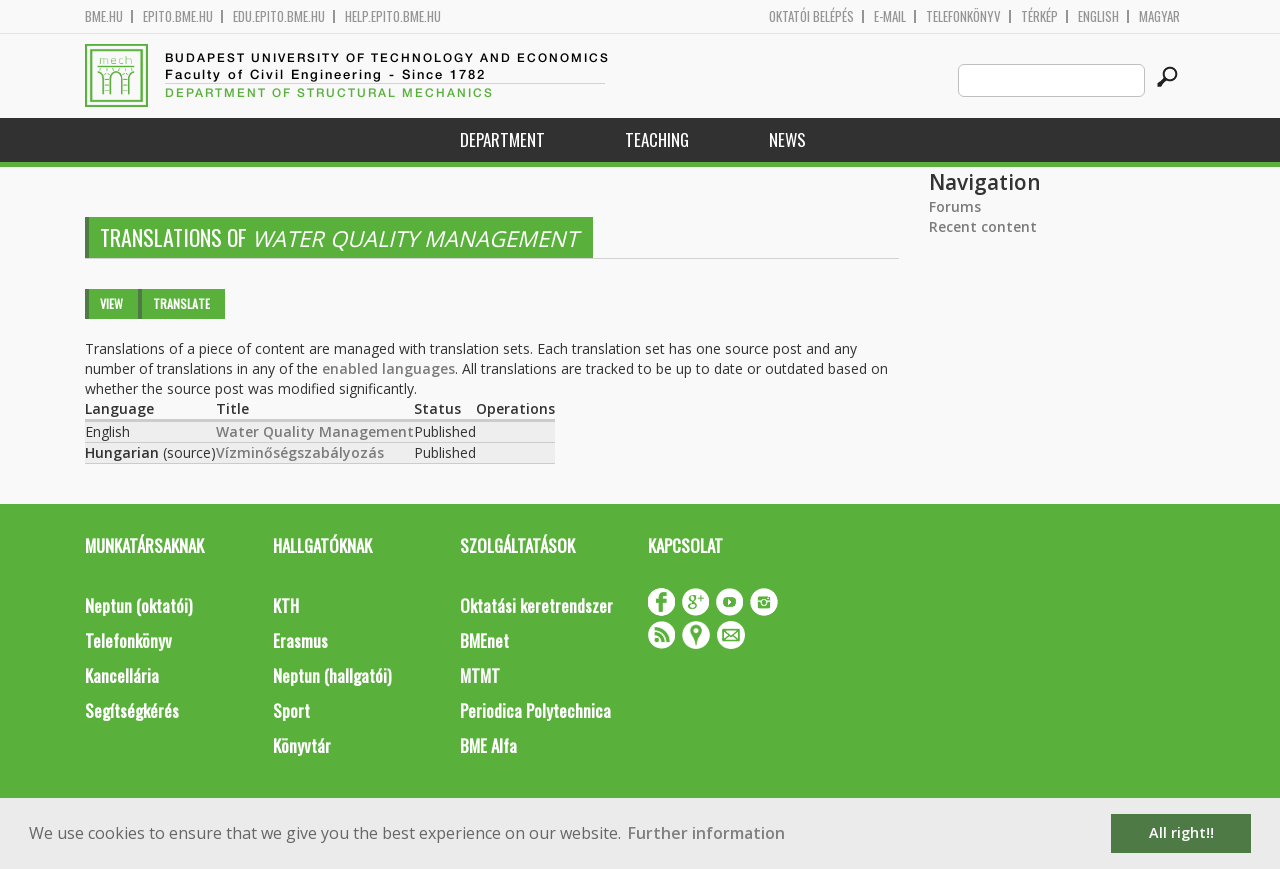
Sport (291, 710)
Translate (181, 303)
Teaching (657, 139)
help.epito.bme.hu (393, 16)
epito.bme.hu (178, 16)
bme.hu (104, 16)
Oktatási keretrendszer (536, 605)
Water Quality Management (315, 431)
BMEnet (484, 640)
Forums (955, 206)
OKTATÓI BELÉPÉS (811, 16)
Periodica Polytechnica (535, 710)
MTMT (480, 675)
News (787, 139)
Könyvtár (302, 745)
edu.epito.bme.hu (279, 16)
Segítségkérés (132, 710)
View (111, 303)
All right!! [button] (1181, 832)
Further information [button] (706, 833)
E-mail (890, 16)
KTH (286, 605)
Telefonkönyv (963, 16)
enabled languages (388, 368)
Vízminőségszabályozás (300, 452)
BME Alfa (488, 745)
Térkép (1039, 16)
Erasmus (300, 640)
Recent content (983, 226)
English (1098, 16)
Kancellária (122, 675)
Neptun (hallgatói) (332, 675)
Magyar (1159, 16)
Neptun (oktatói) (138, 605)
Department (502, 139)
